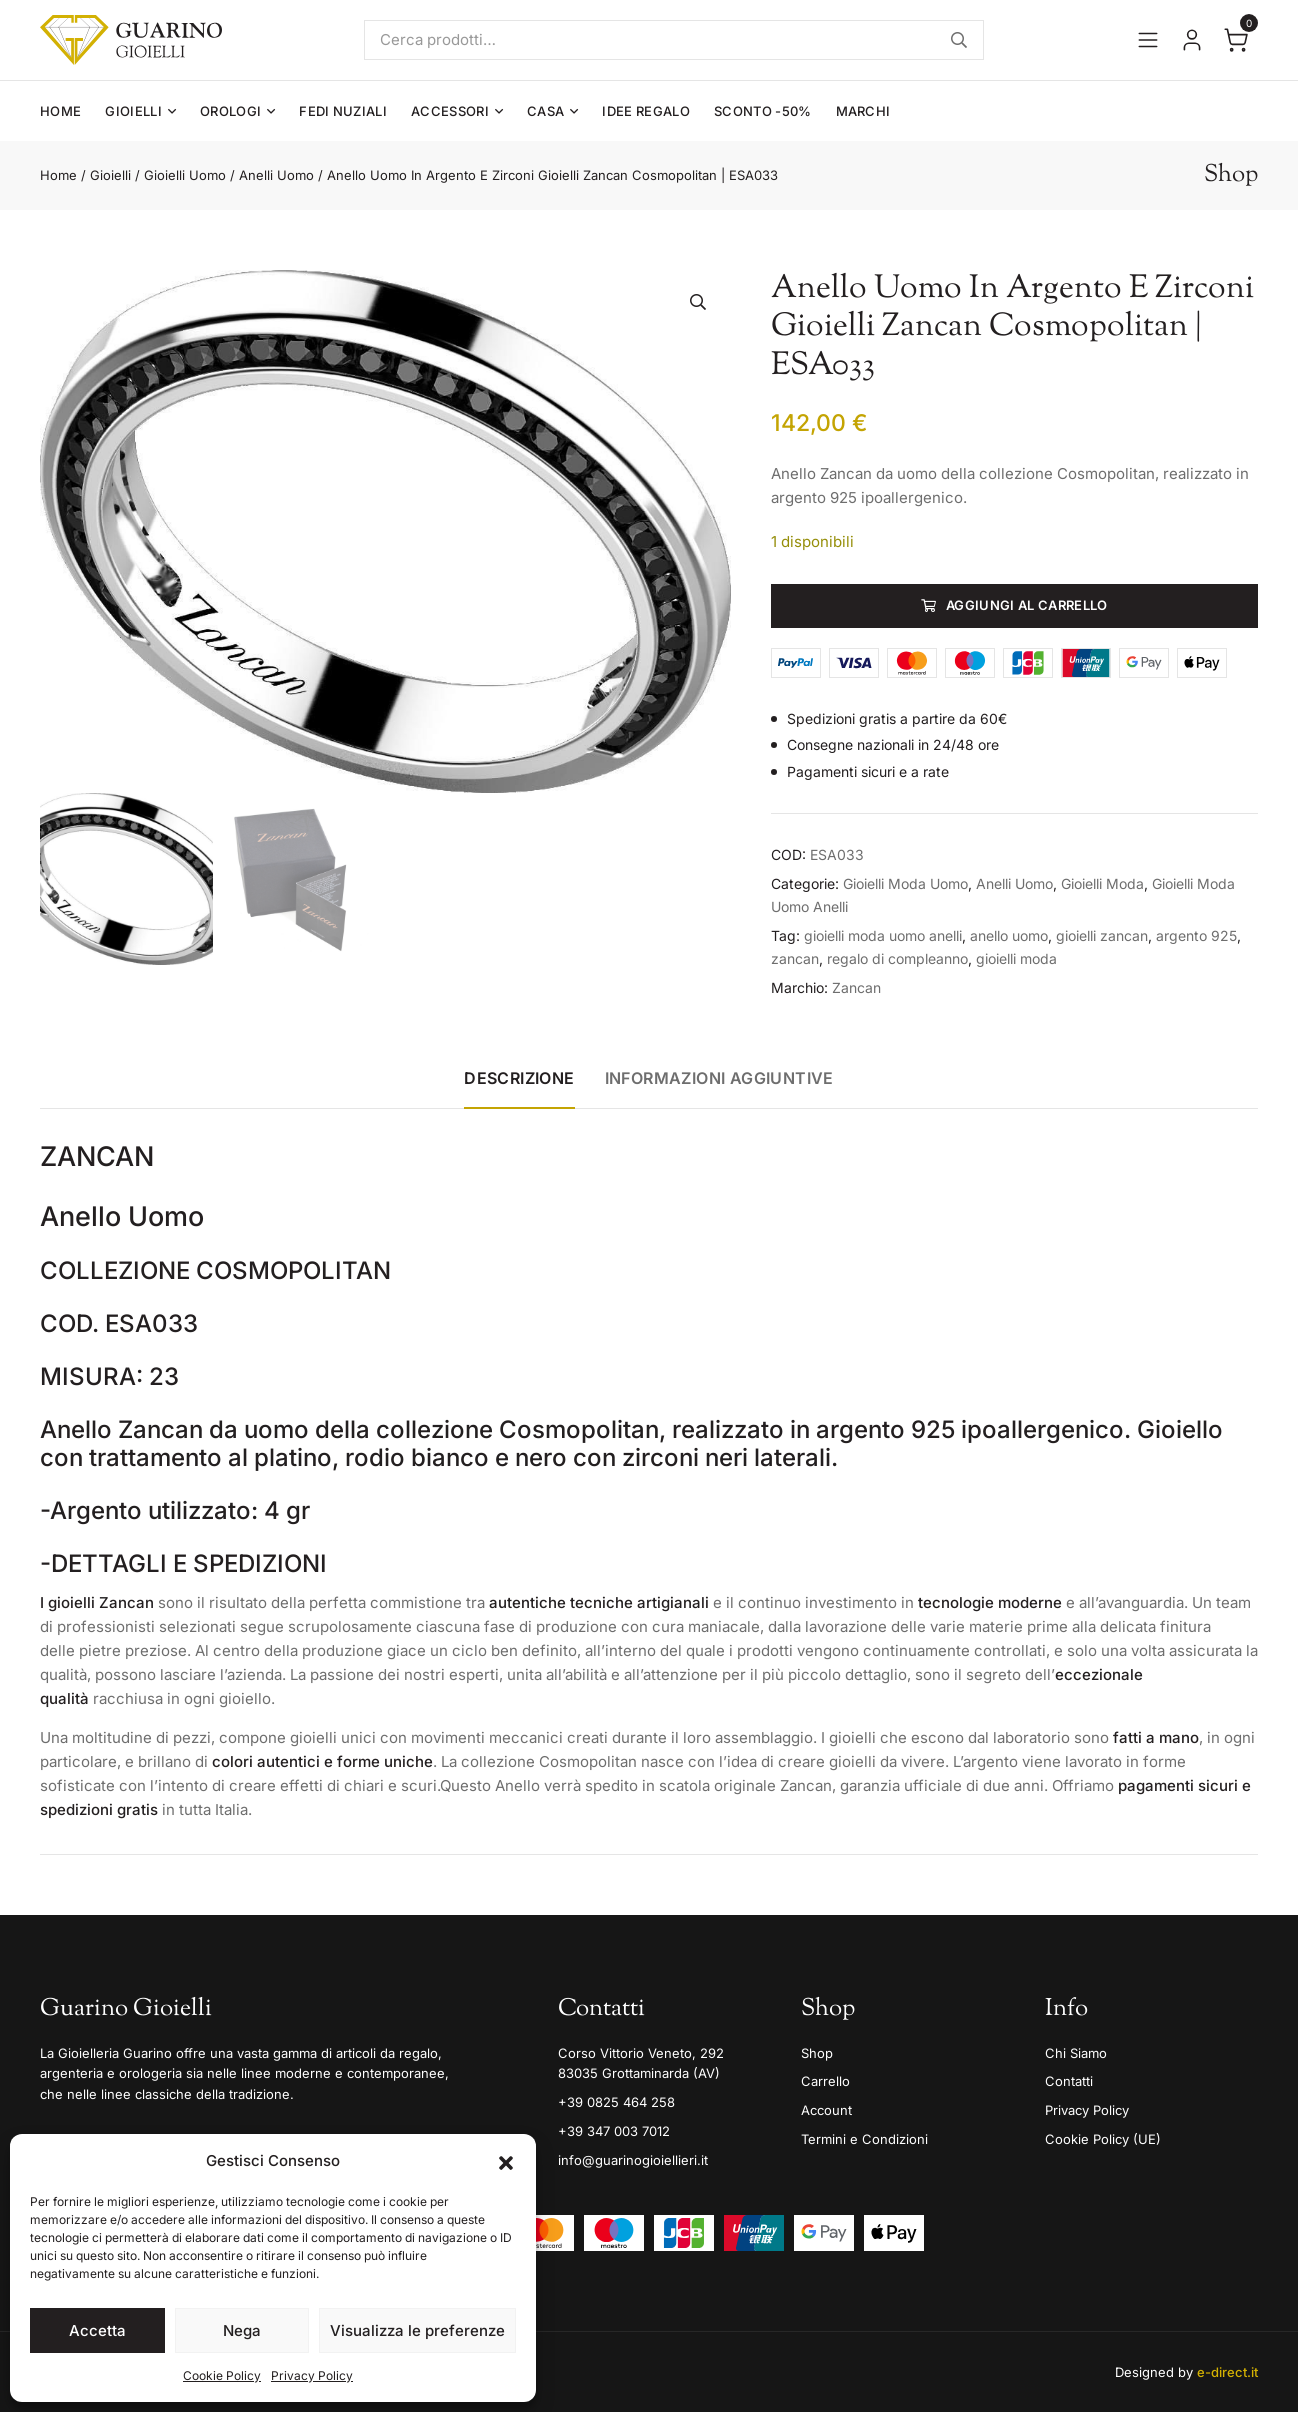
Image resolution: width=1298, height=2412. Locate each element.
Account (826, 2110)
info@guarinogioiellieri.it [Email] (633, 2160)
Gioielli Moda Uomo (905, 883)
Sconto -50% (763, 111)
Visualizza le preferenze (417, 2330)
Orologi (230, 111)
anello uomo (1009, 935)
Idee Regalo (646, 111)
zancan (795, 958)
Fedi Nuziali (343, 111)
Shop (817, 2053)
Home (60, 111)
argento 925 (1196, 935)
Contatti (1069, 2081)
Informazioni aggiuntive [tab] (719, 1078)
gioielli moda (1016, 958)
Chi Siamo (1076, 2053)
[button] (506, 2161)
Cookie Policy (222, 2375)
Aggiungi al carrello (1027, 605)
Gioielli (133, 111)
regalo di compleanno (897, 958)
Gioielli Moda (1102, 883)
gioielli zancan (1102, 935)
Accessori (450, 111)
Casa (545, 111)
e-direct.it (1227, 2372)
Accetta (97, 2330)
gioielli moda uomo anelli (883, 935)
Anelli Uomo (276, 175)
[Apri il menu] (1148, 40)
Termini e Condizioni (864, 2139)
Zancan (856, 987)
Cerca (959, 40)
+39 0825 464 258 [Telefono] (616, 2102)
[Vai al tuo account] (1192, 40)
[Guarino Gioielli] (131, 40)
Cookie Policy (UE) (1103, 2139)
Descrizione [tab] (519, 1078)
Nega (242, 2330)
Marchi (863, 111)
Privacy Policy (312, 2375)
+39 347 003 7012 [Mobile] (614, 2131)
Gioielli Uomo (185, 175)
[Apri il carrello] (1236, 40)
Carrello (825, 2081)
